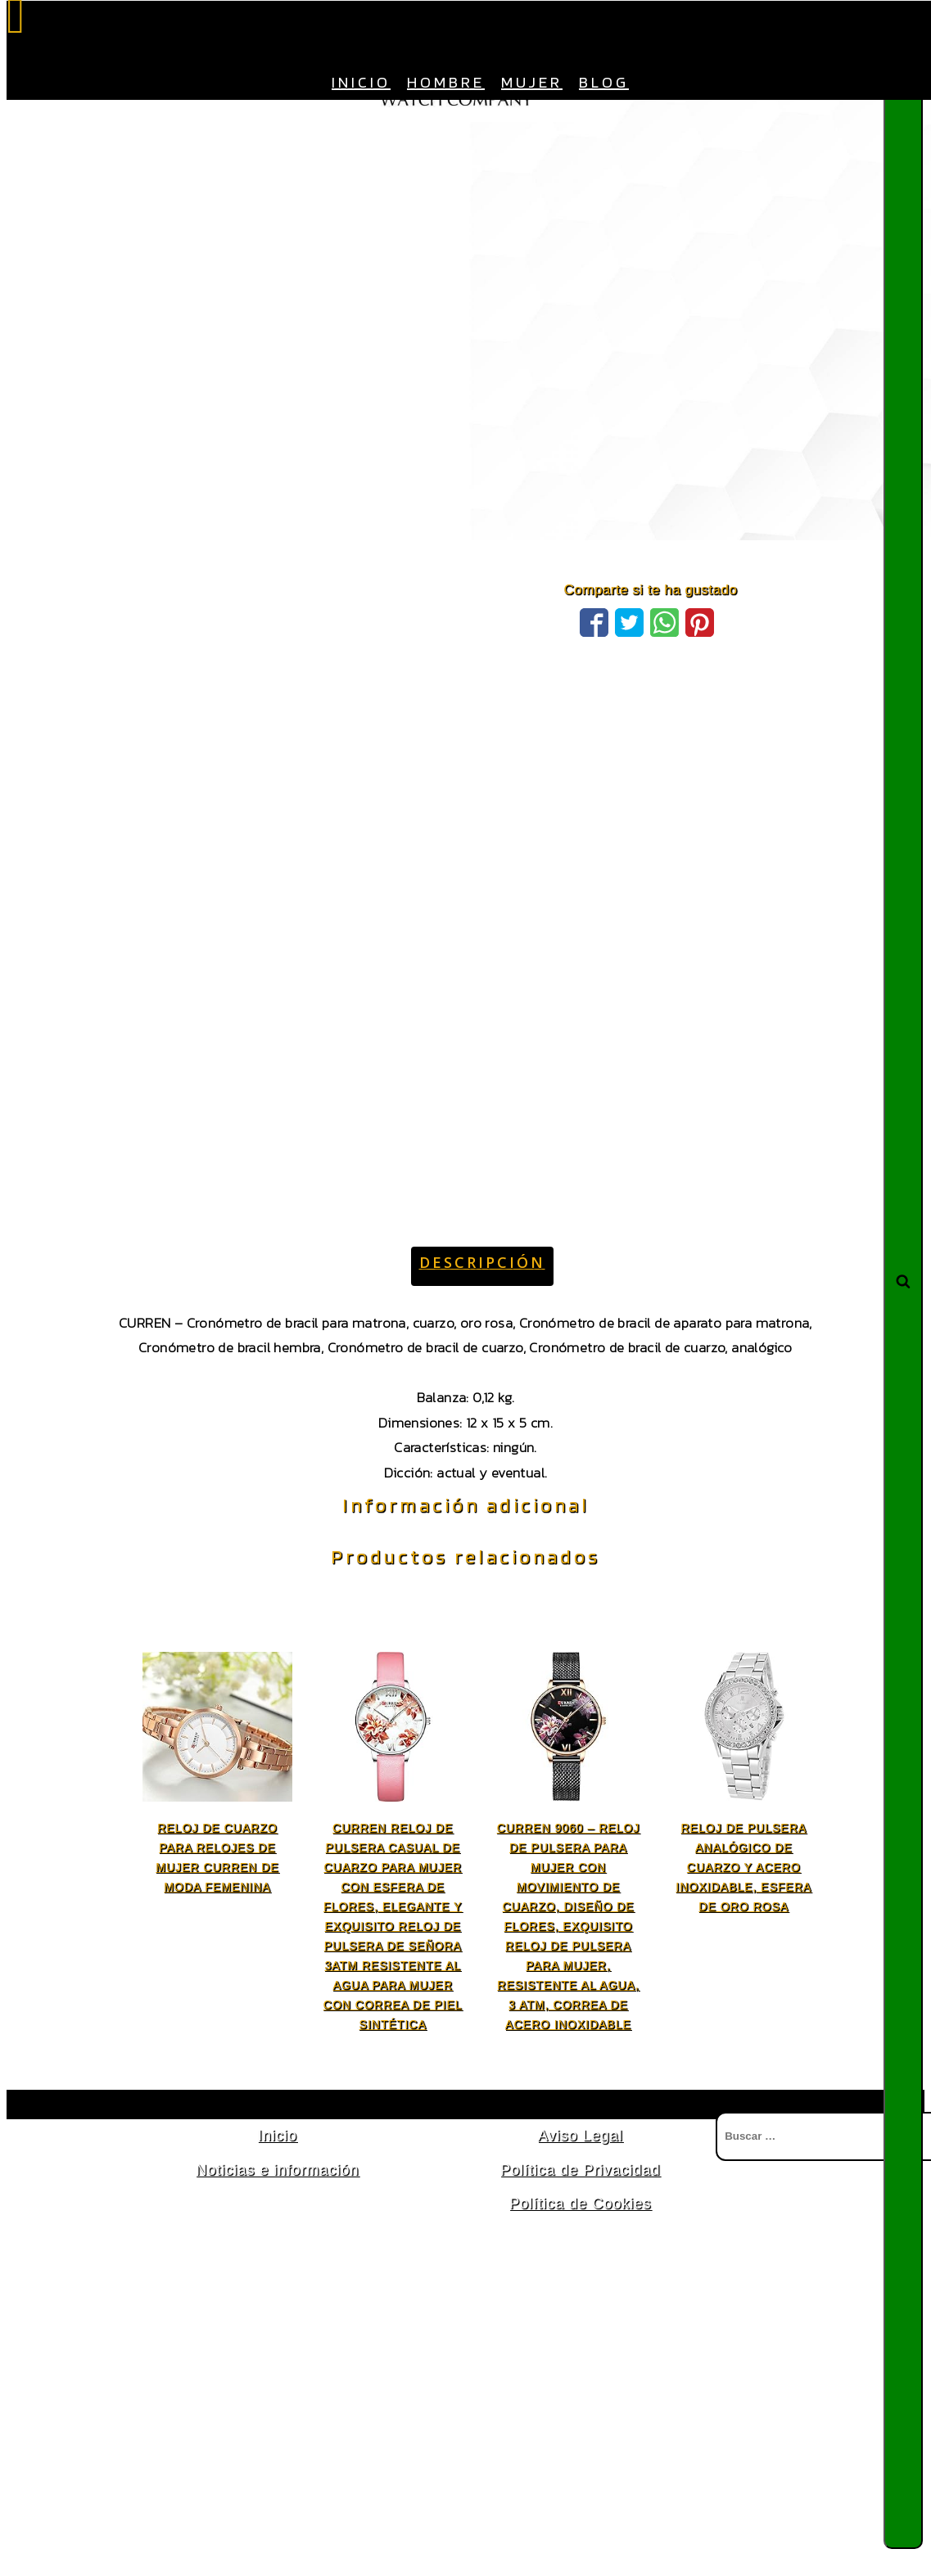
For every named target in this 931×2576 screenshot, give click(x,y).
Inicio (361, 82)
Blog (604, 82)
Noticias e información (277, 2170)
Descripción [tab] (482, 1262)
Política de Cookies (580, 2203)
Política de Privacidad (580, 2170)
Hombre (446, 82)
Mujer (532, 82)
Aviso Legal (580, 2135)
